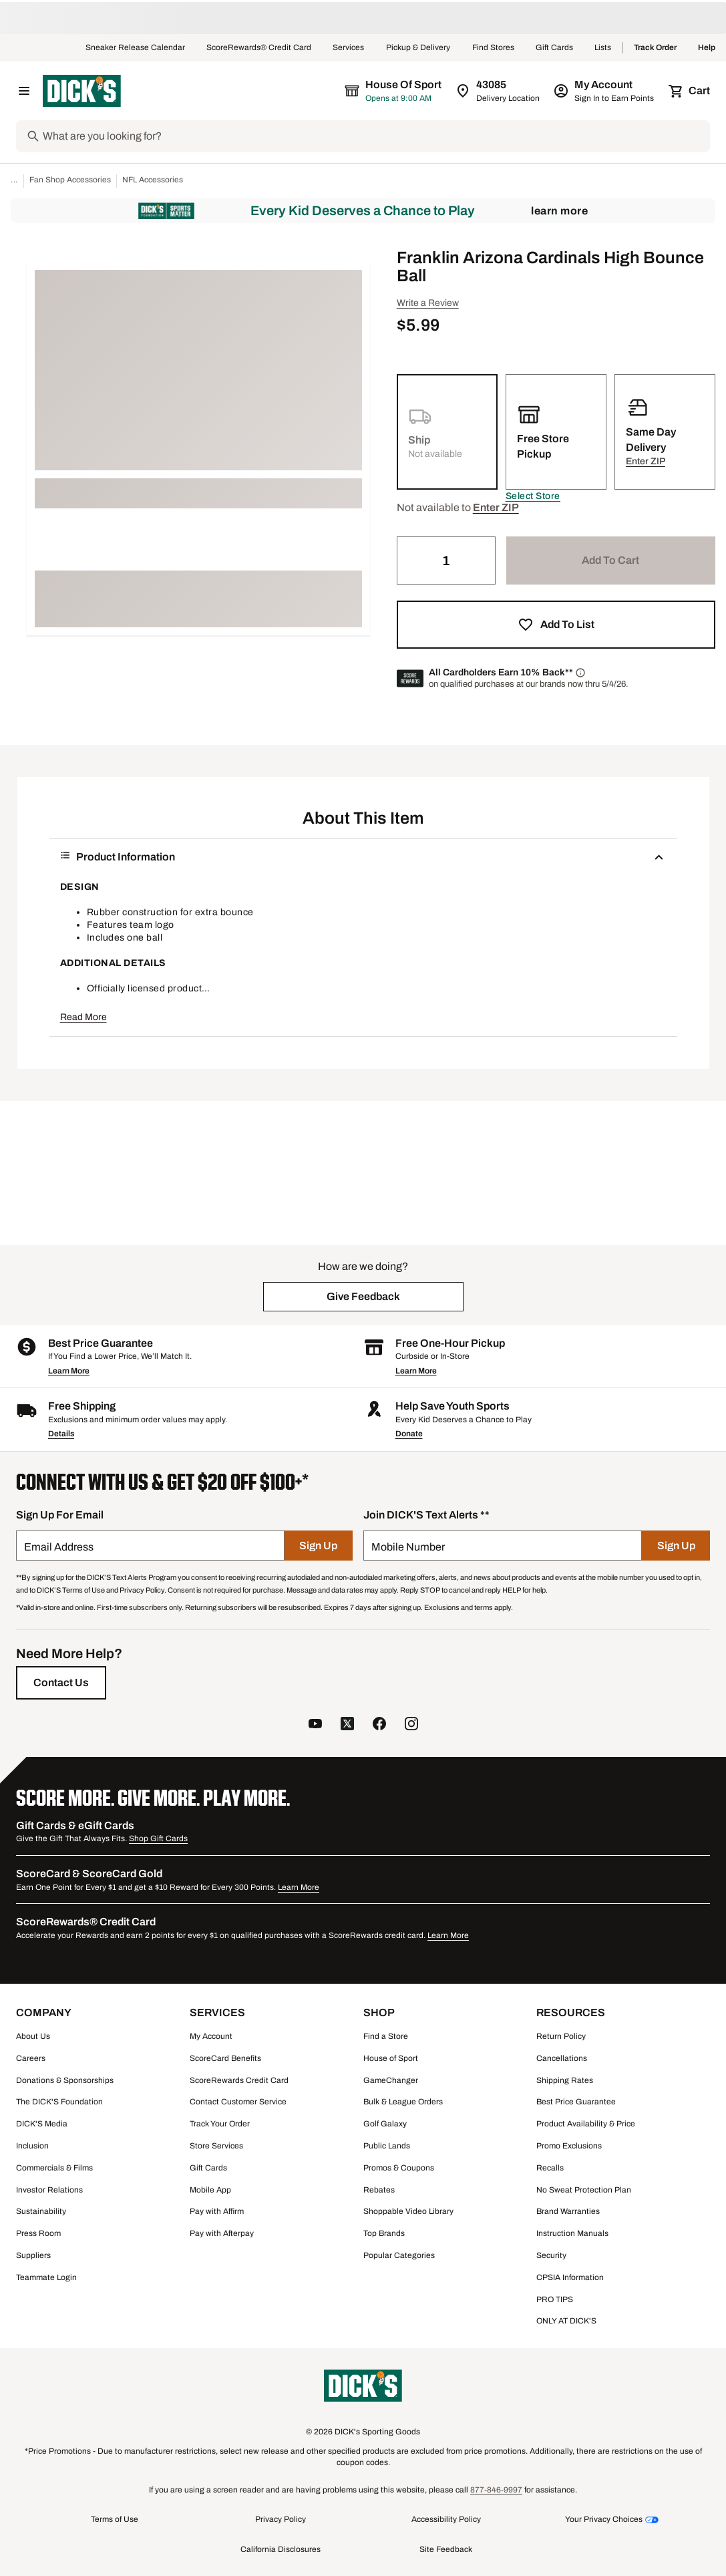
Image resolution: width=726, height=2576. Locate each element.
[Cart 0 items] (690, 91)
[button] (533, 496)
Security (551, 2255)
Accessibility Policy (446, 2519)
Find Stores (493, 48)
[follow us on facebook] (379, 1725)
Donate (409, 1433)
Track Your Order (220, 2123)
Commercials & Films (54, 2167)
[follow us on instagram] (411, 1725)
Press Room (38, 2233)
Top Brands (384, 2233)
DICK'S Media (41, 2123)
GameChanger (390, 2080)
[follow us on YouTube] (315, 1725)
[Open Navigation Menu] (24, 91)
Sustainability (41, 2211)
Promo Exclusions (569, 2145)
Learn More (559, 210)
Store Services (216, 2145)
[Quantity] (446, 560)
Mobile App (210, 2190)
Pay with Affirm (217, 2211)
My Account (211, 2036)
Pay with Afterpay (222, 2233)
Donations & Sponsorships (65, 2080)
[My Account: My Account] (605, 91)
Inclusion (32, 2145)
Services (349, 48)
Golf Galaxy (385, 2123)
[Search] (375, 136)
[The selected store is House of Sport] (394, 91)
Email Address (59, 1547)
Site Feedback (445, 2549)
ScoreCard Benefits (225, 2058)
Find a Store (385, 2036)
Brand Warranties (568, 2211)
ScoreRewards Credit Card (239, 2080)
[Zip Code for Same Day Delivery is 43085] (498, 91)
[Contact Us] (61, 1683)
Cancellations (561, 2058)
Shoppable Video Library (408, 2211)
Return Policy (561, 2036)
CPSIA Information (570, 2277)
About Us (33, 2036)
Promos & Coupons (398, 2167)
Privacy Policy (280, 2519)
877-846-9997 (496, 2489)
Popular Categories (399, 2255)
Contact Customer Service (238, 2101)
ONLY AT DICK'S (566, 2320)
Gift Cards (554, 48)
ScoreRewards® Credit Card (258, 48)
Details (61, 1433)
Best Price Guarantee (576, 2101)
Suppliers (33, 2255)
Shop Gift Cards (158, 1838)
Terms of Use (114, 2519)
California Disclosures (280, 2549)
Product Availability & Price (585, 2123)
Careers (30, 2058)
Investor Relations (49, 2190)
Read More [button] (83, 1017)
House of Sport (390, 2058)
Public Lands (386, 2145)
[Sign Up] (318, 1546)
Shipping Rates (564, 2080)
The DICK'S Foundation (59, 2101)
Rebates (379, 2190)
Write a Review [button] (428, 303)
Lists (603, 48)
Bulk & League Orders (403, 2101)
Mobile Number (408, 1547)
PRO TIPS (554, 2299)
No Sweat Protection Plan (583, 2190)
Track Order (655, 48)
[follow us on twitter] (347, 1725)
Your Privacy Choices (604, 2519)
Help (706, 48)
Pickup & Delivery (418, 48)
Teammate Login (46, 2277)
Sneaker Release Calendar (135, 48)
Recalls (550, 2167)
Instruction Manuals (572, 2233)
